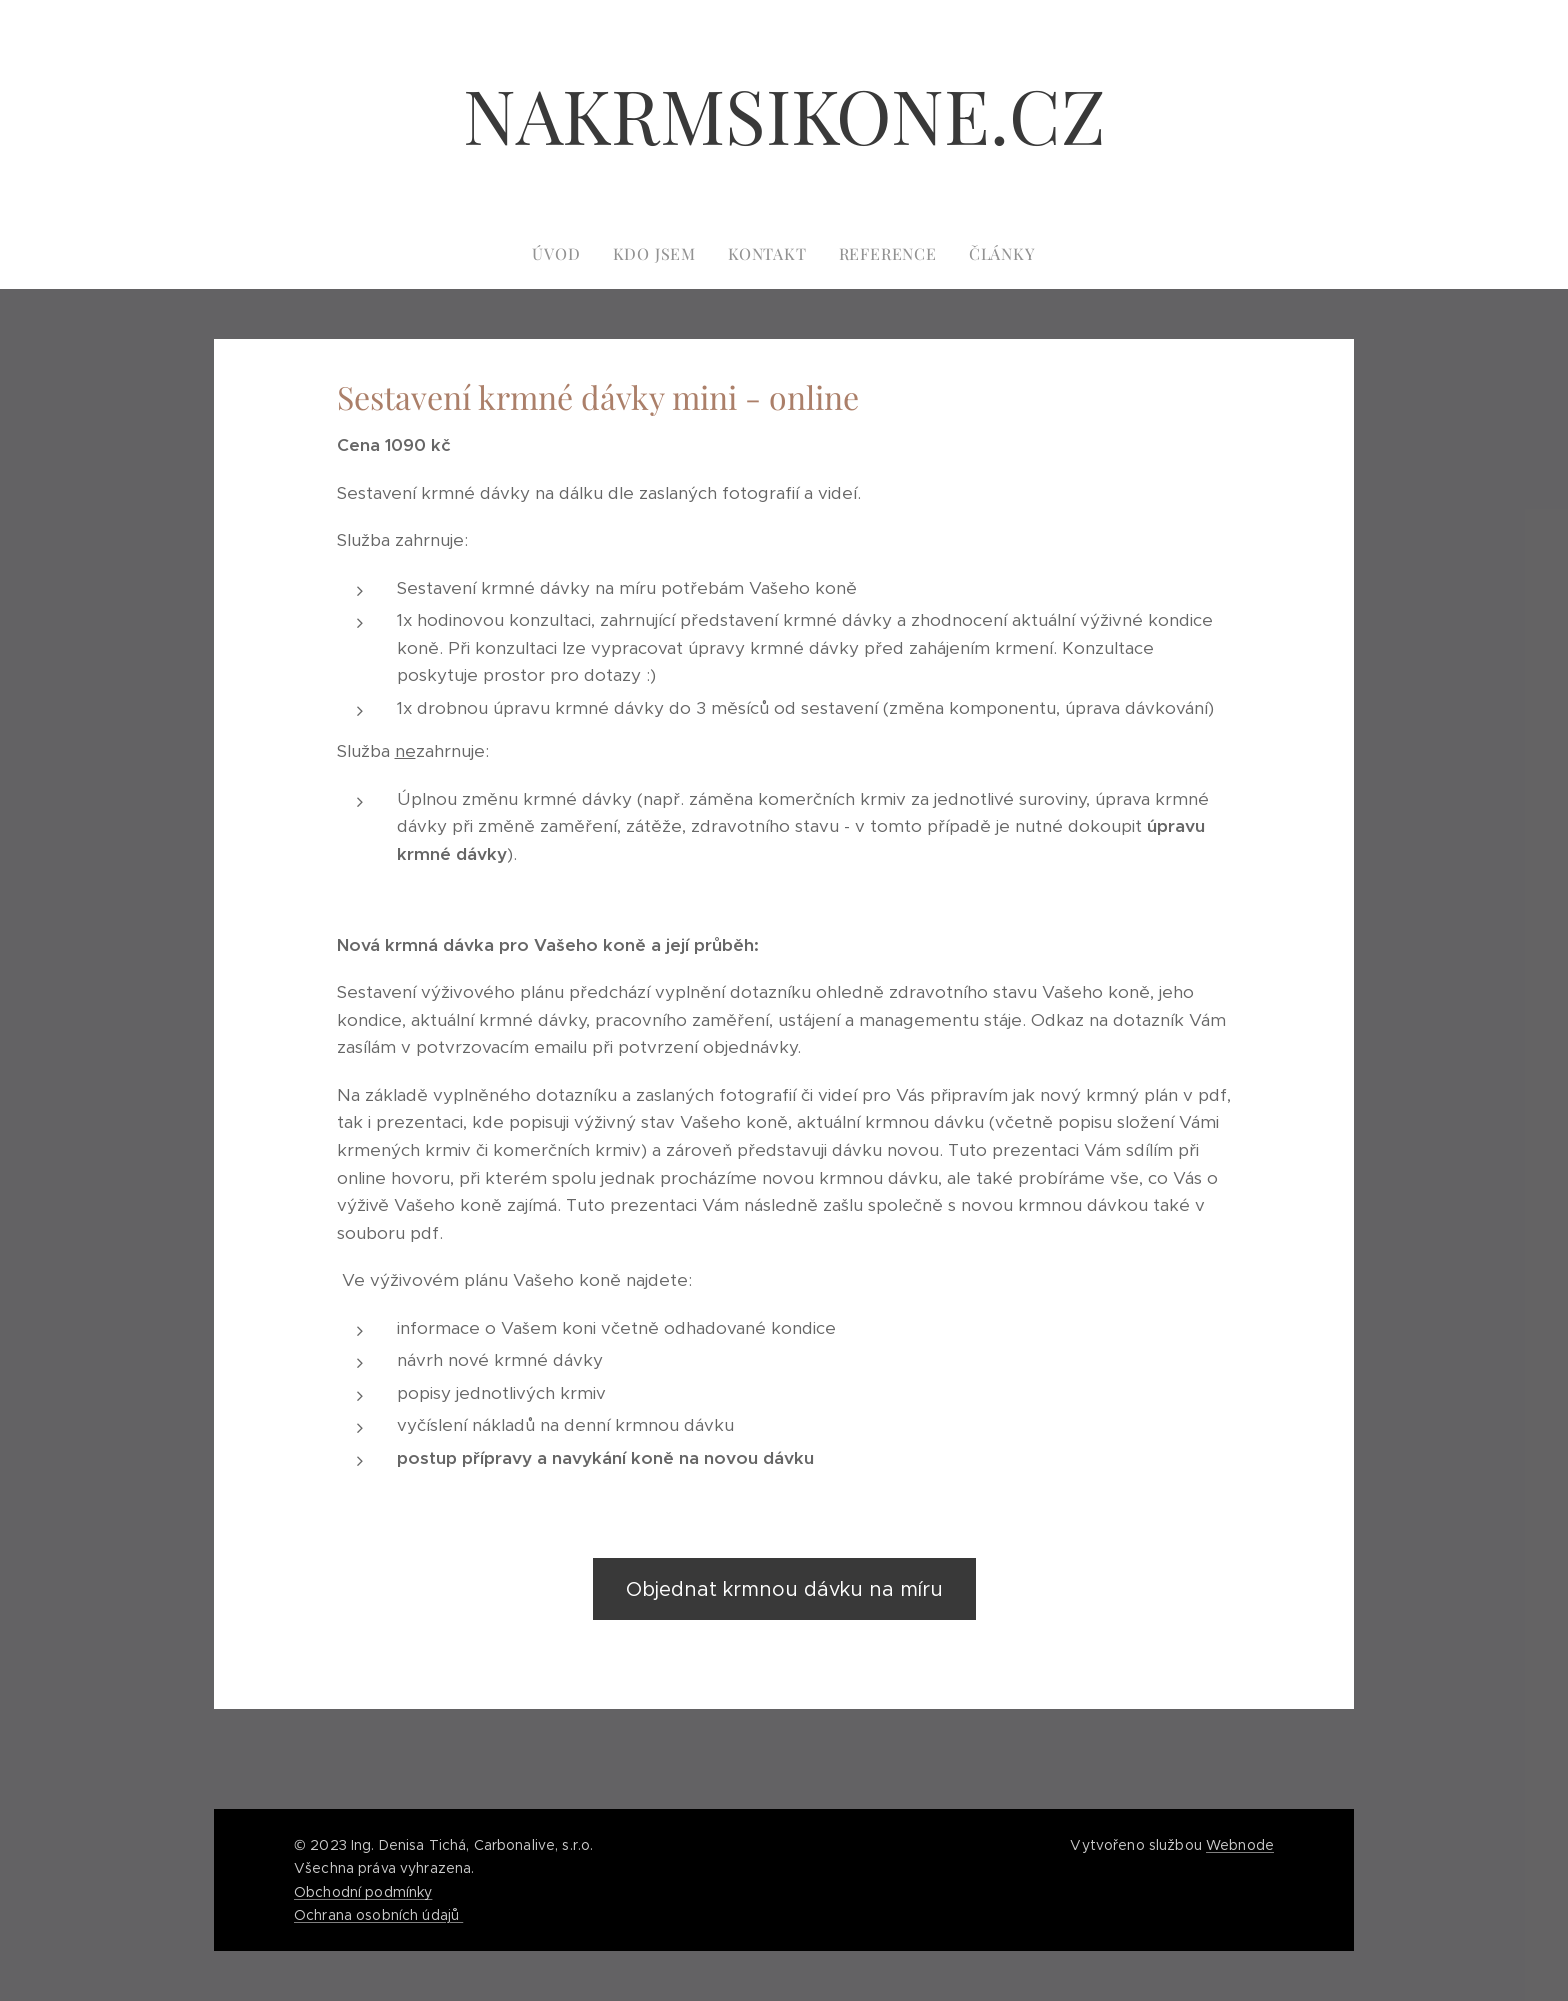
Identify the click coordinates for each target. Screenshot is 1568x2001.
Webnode (1240, 1845)
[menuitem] (564, 254)
